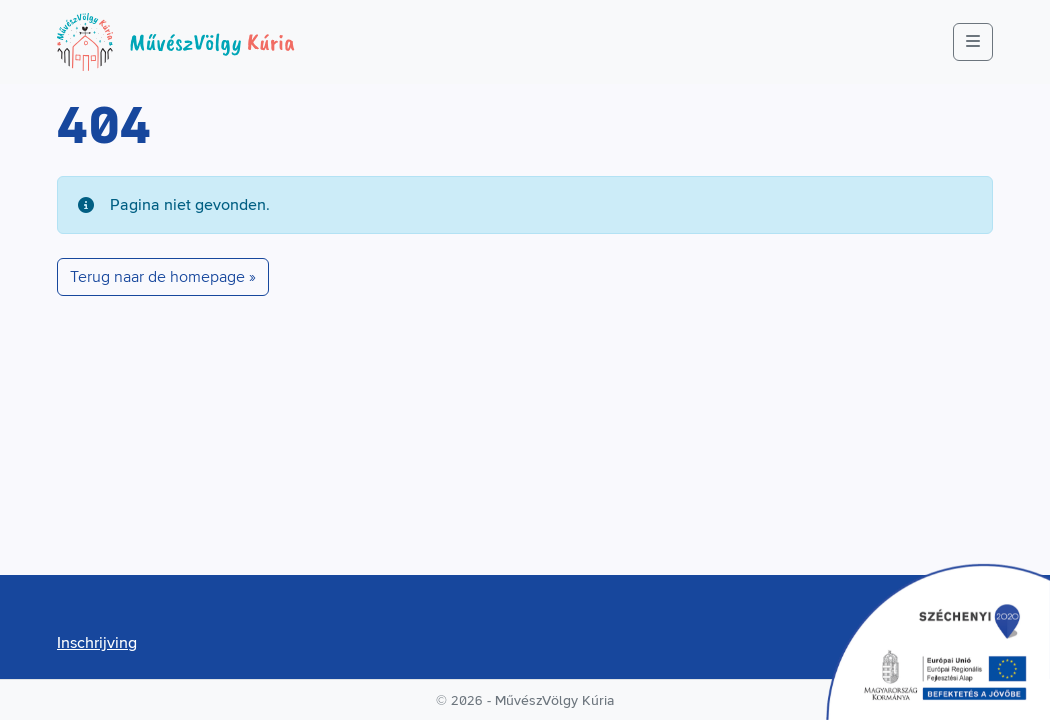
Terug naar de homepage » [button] (163, 277)
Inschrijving (97, 643)
